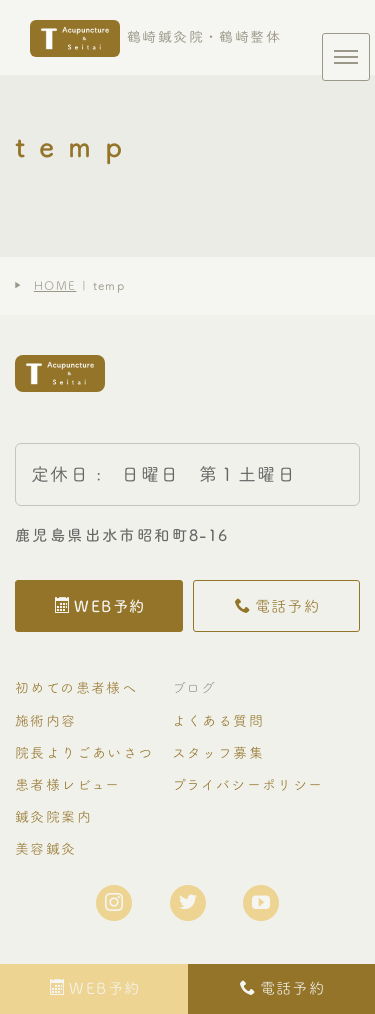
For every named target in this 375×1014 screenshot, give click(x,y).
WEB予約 (100, 606)
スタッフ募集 (218, 752)
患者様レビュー (68, 784)
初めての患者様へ (76, 687)
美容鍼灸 (46, 848)
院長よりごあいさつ (84, 752)
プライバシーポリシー (248, 784)
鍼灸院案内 (53, 816)
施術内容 (46, 720)
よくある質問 (218, 720)
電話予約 (277, 606)
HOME (55, 285)
